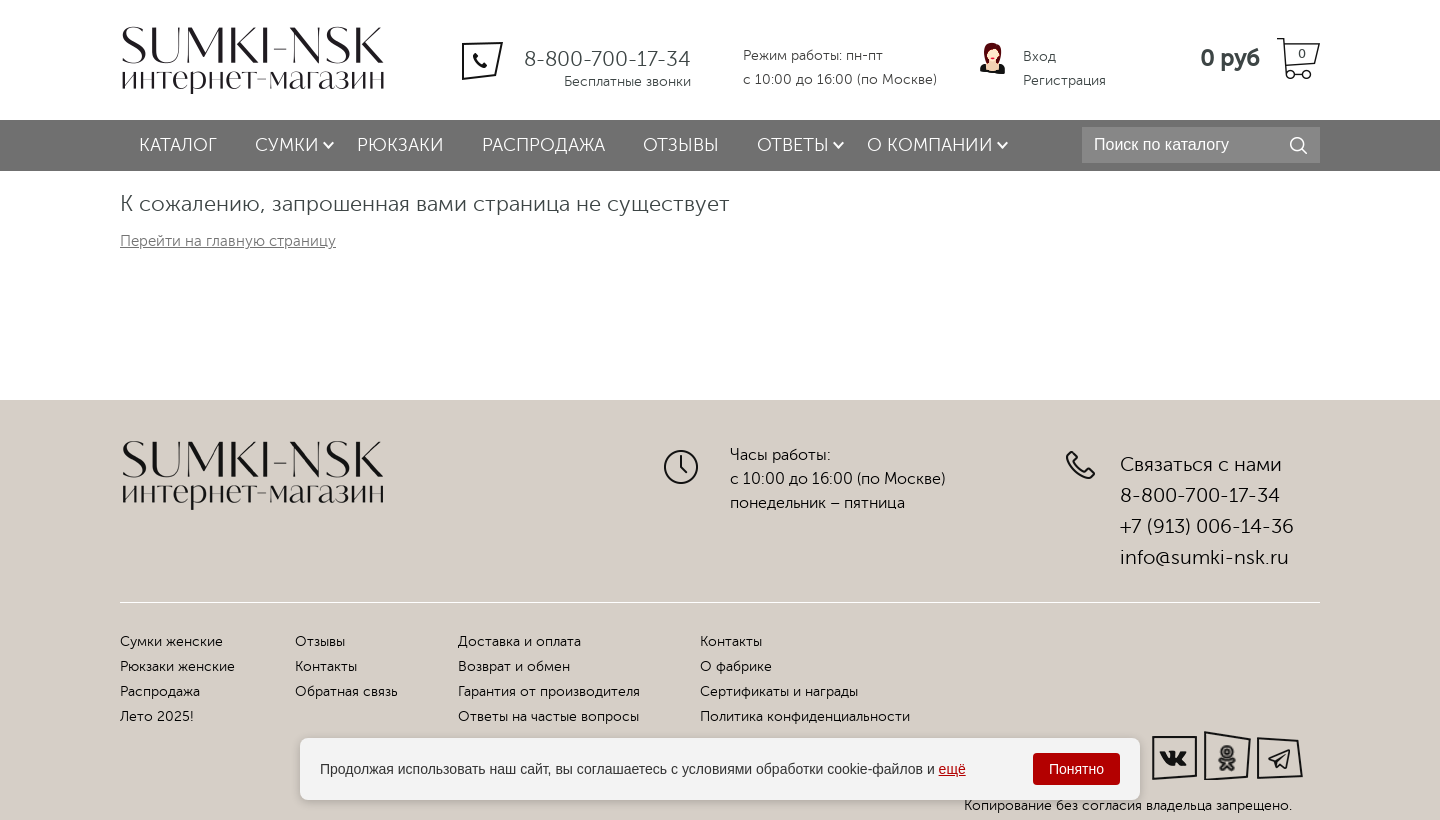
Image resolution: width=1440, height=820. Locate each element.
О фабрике (736, 666)
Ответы (793, 145)
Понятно (1076, 769)
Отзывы (681, 145)
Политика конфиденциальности (805, 716)
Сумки (287, 145)
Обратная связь (346, 691)
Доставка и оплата (519, 641)
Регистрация (1064, 80)
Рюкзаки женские (177, 666)
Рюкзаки (400, 145)
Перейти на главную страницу (228, 241)
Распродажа (543, 145)
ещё (952, 769)
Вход (1039, 56)
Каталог (178, 145)
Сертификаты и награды (779, 691)
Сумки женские (171, 641)
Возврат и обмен (514, 666)
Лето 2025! (157, 716)
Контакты (326, 666)
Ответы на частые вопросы (548, 716)
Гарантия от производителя (549, 691)
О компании (930, 145)
